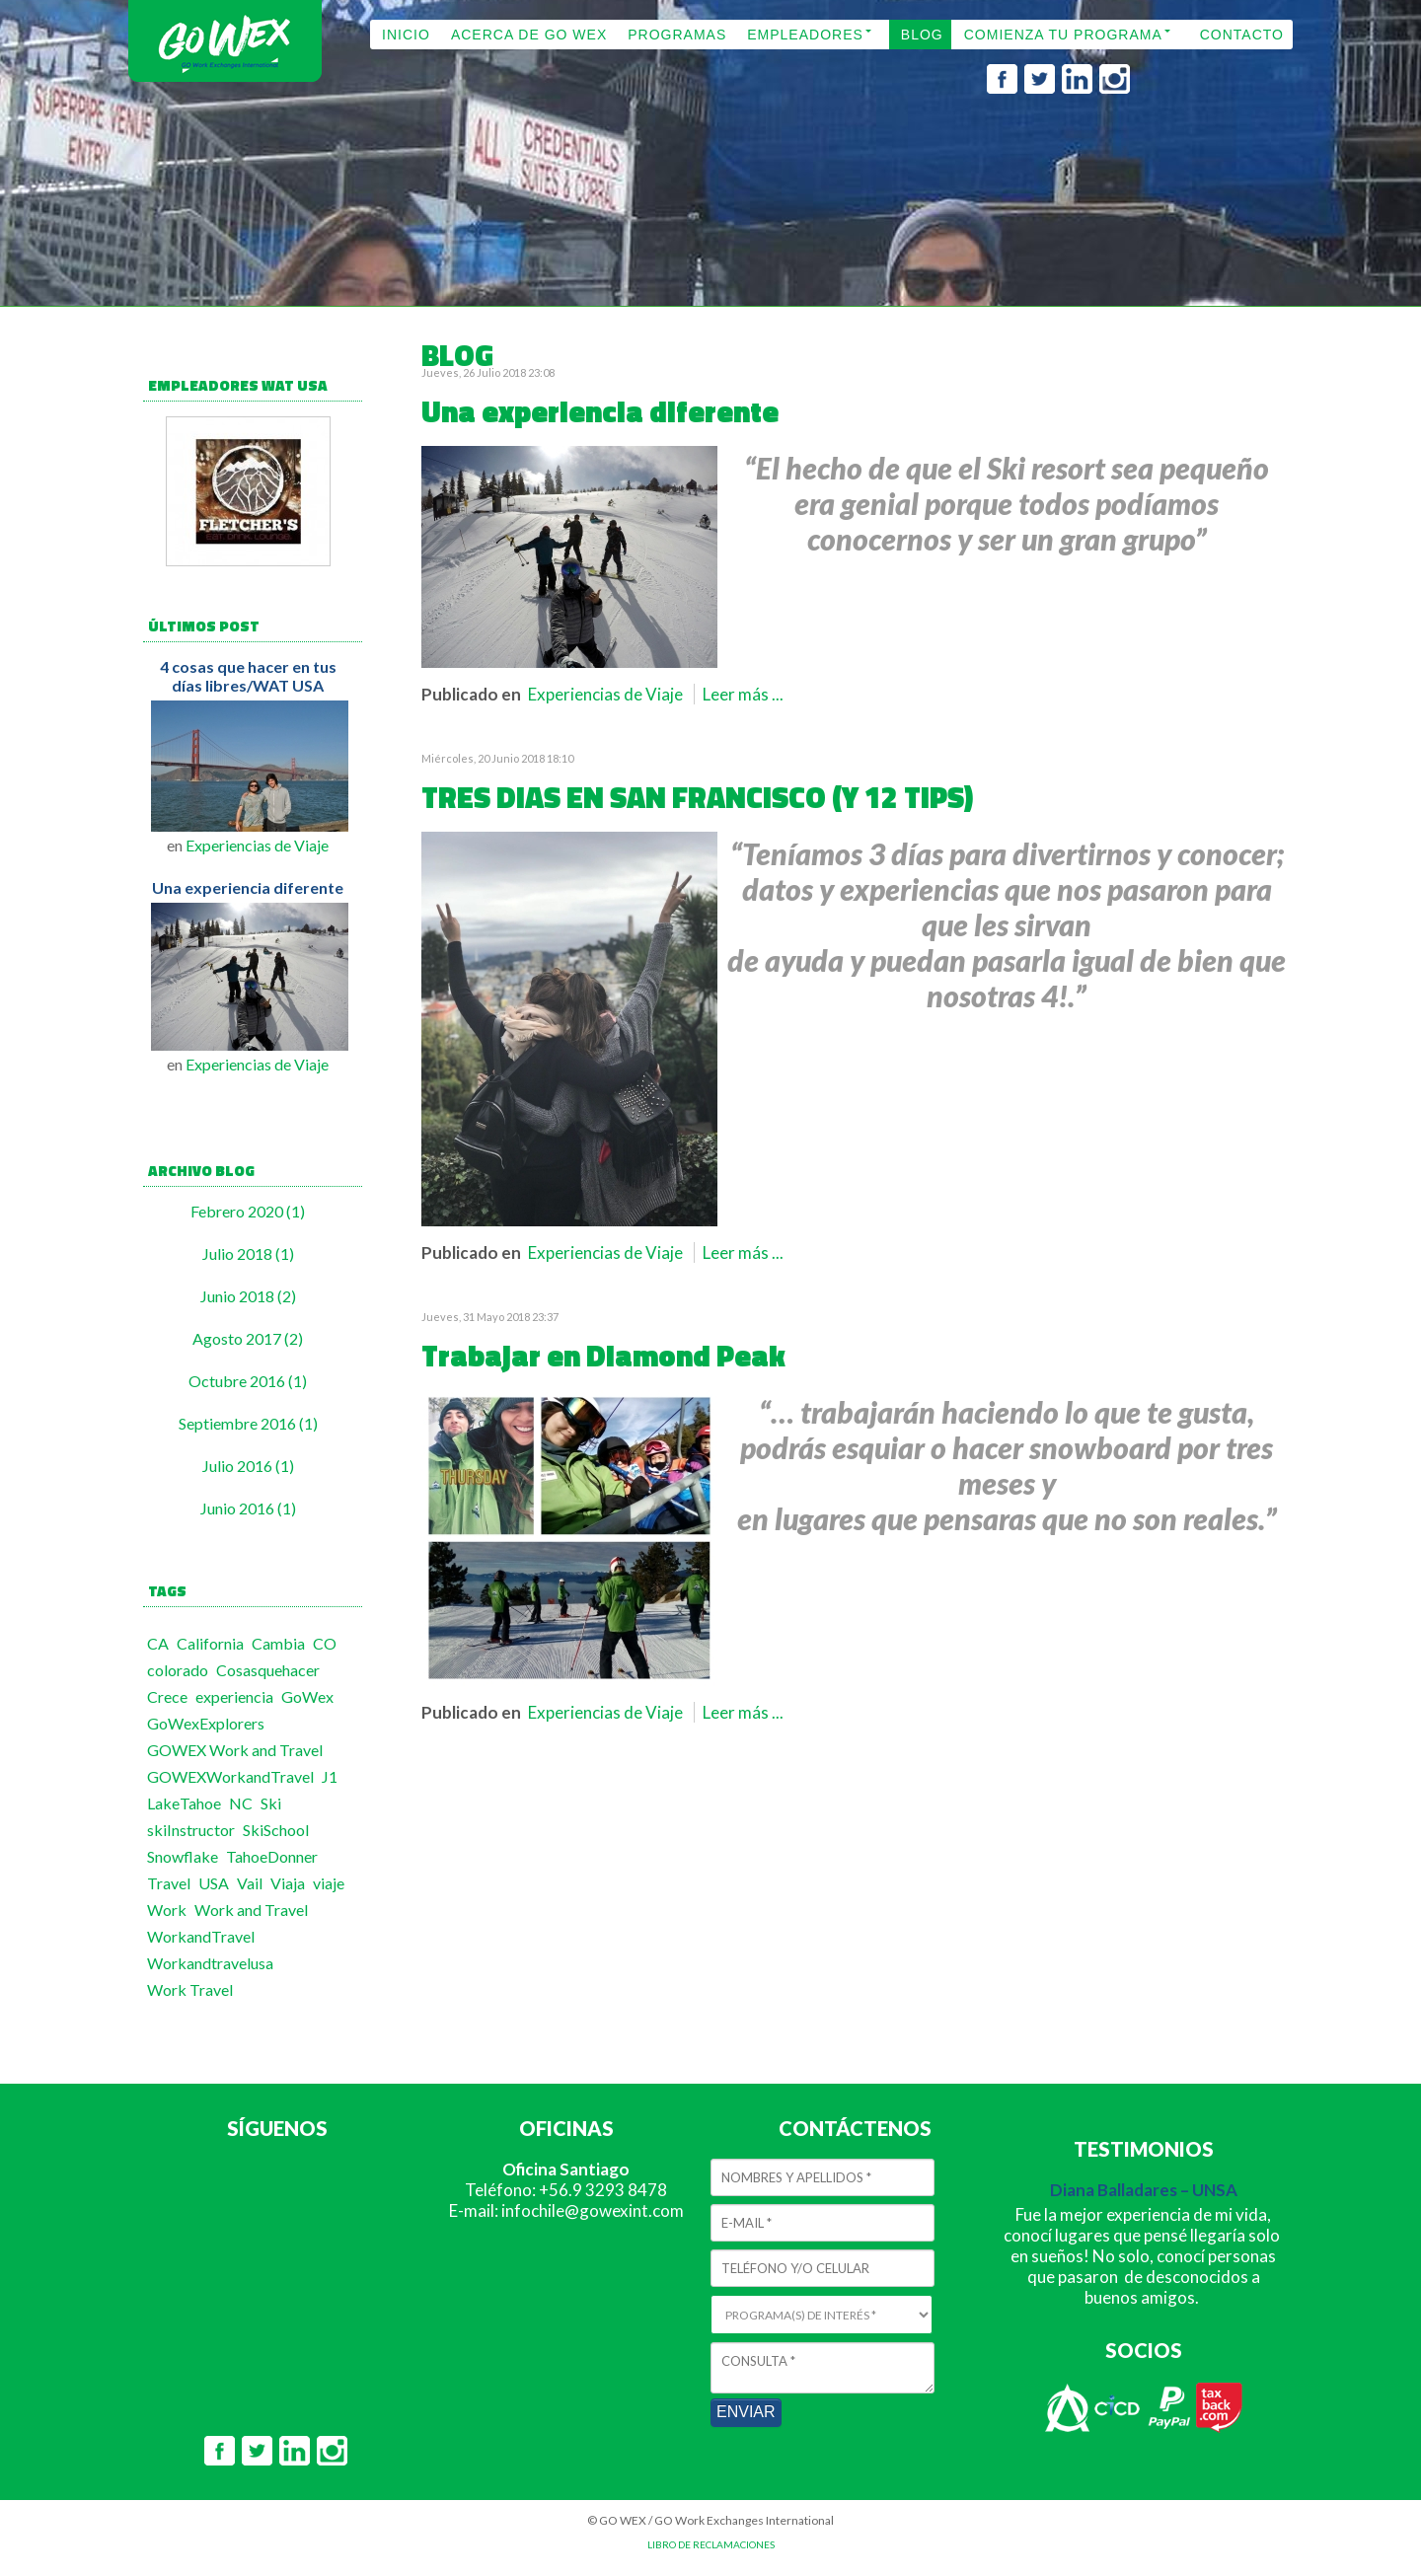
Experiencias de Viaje (257, 845)
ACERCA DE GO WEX (529, 34)
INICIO (406, 34)
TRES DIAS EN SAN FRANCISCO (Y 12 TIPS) (697, 797)
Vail (249, 1883)
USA (213, 1883)
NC (241, 1803)
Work (167, 1909)
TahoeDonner (272, 1856)
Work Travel (190, 1989)
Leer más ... (743, 694)
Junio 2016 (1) (248, 1508)
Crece (167, 1696)
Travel (168, 1883)
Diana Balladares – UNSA (1143, 2189)
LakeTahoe (184, 1803)
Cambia (278, 1643)
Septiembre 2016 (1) (248, 1423)
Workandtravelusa (210, 1962)
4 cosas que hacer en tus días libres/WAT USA (248, 676)
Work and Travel (251, 1909)
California (210, 1643)
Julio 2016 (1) (248, 1465)
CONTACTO (1242, 34)
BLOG (922, 34)
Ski (271, 1803)
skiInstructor (191, 1829)
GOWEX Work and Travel (235, 1749)
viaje (328, 1883)
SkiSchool (276, 1829)
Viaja (287, 1883)
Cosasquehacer (268, 1669)
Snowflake (182, 1856)
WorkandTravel (201, 1936)
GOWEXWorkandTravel (230, 1776)
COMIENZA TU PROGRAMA (1063, 34)
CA (158, 1643)
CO (325, 1643)
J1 (329, 1776)
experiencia (234, 1696)
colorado (177, 1669)
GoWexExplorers (205, 1723)
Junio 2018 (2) (248, 1296)
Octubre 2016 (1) (247, 1380)
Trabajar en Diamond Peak (603, 1355)
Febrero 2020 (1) (247, 1211)
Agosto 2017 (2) (247, 1338)
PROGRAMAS (677, 34)
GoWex (307, 1696)
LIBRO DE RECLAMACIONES (711, 2544)
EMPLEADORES (805, 34)
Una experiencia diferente (247, 887)
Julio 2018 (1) (248, 1253)
